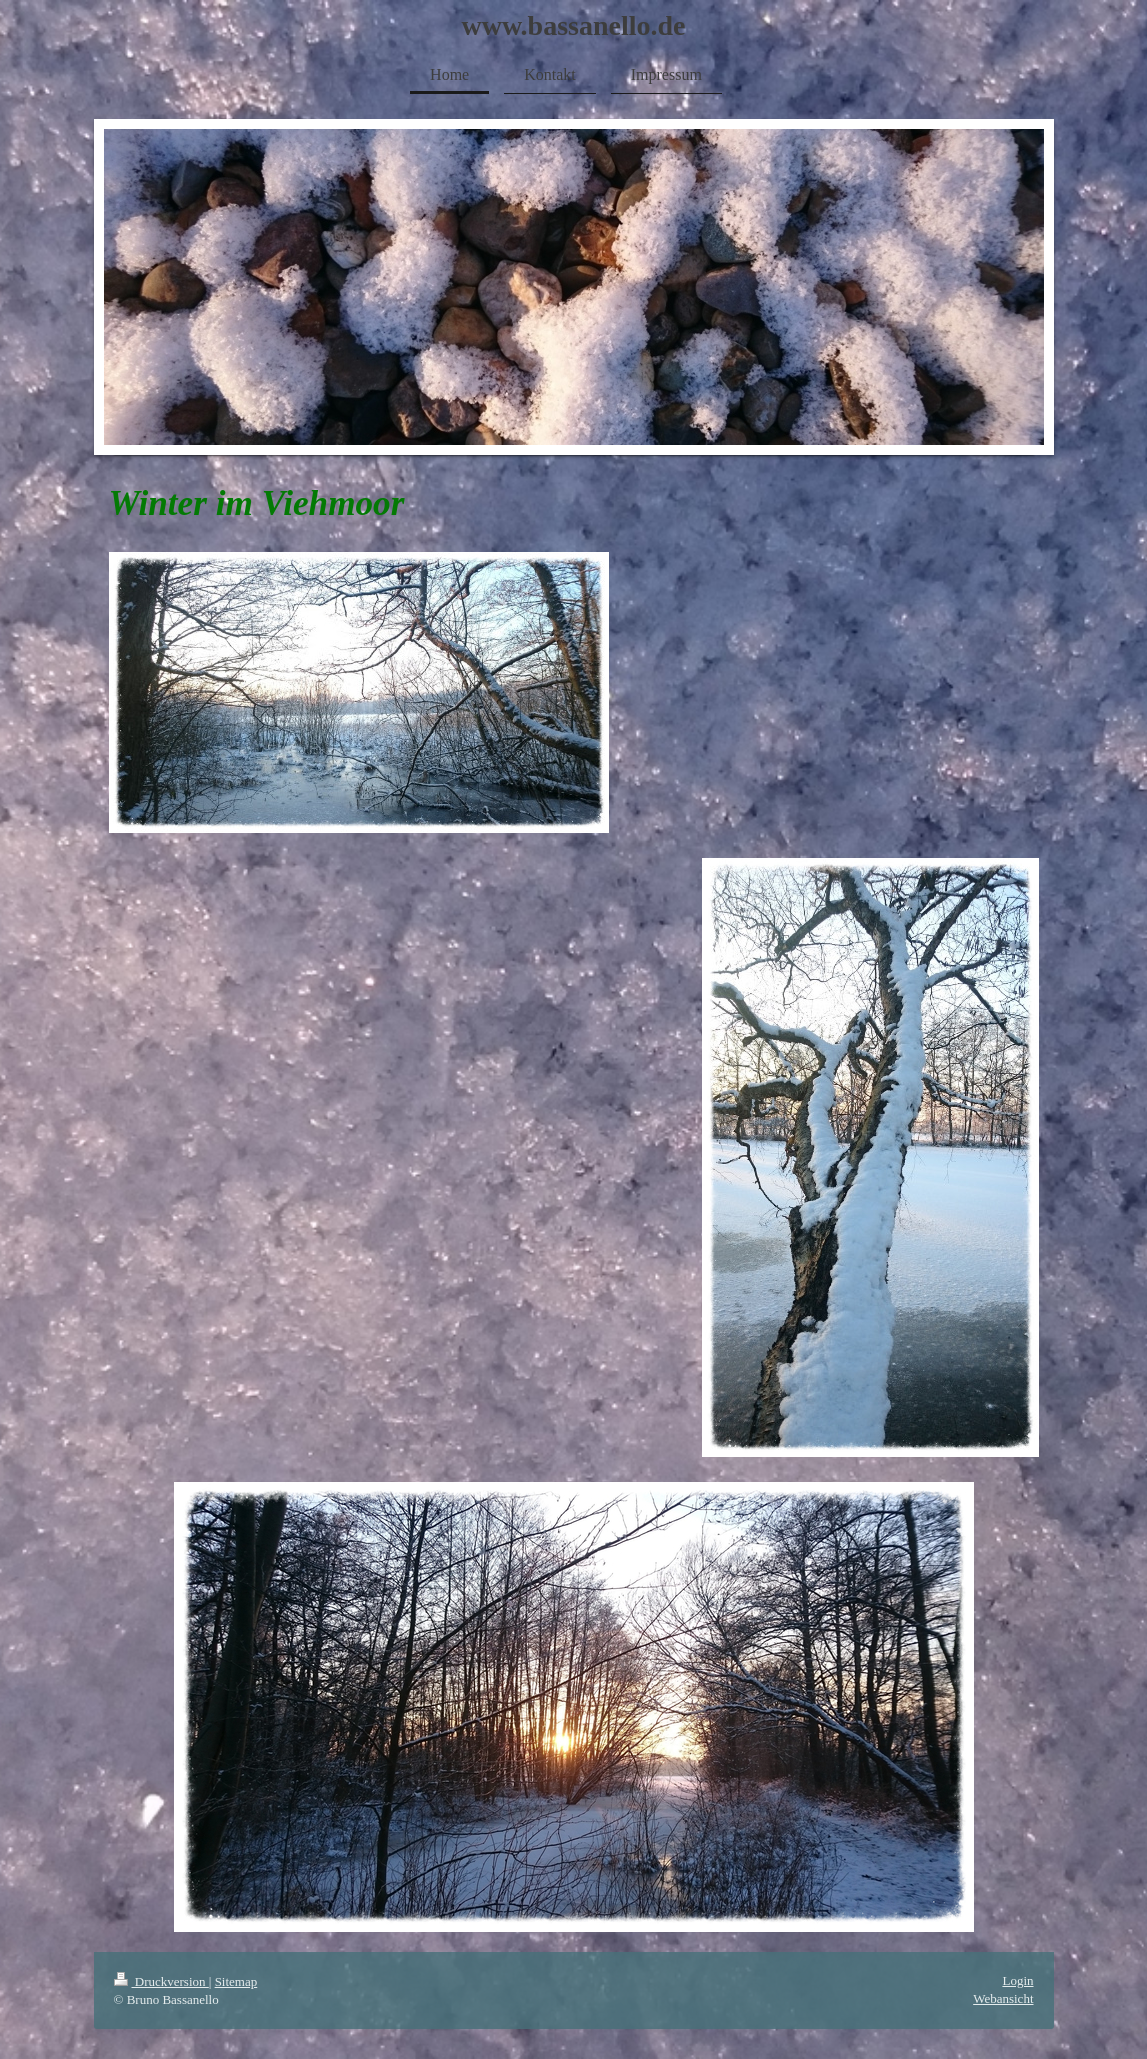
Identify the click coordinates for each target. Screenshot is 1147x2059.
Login (1017, 1980)
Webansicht (1003, 1998)
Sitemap (236, 1981)
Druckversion (161, 1981)
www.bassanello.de (573, 25)
